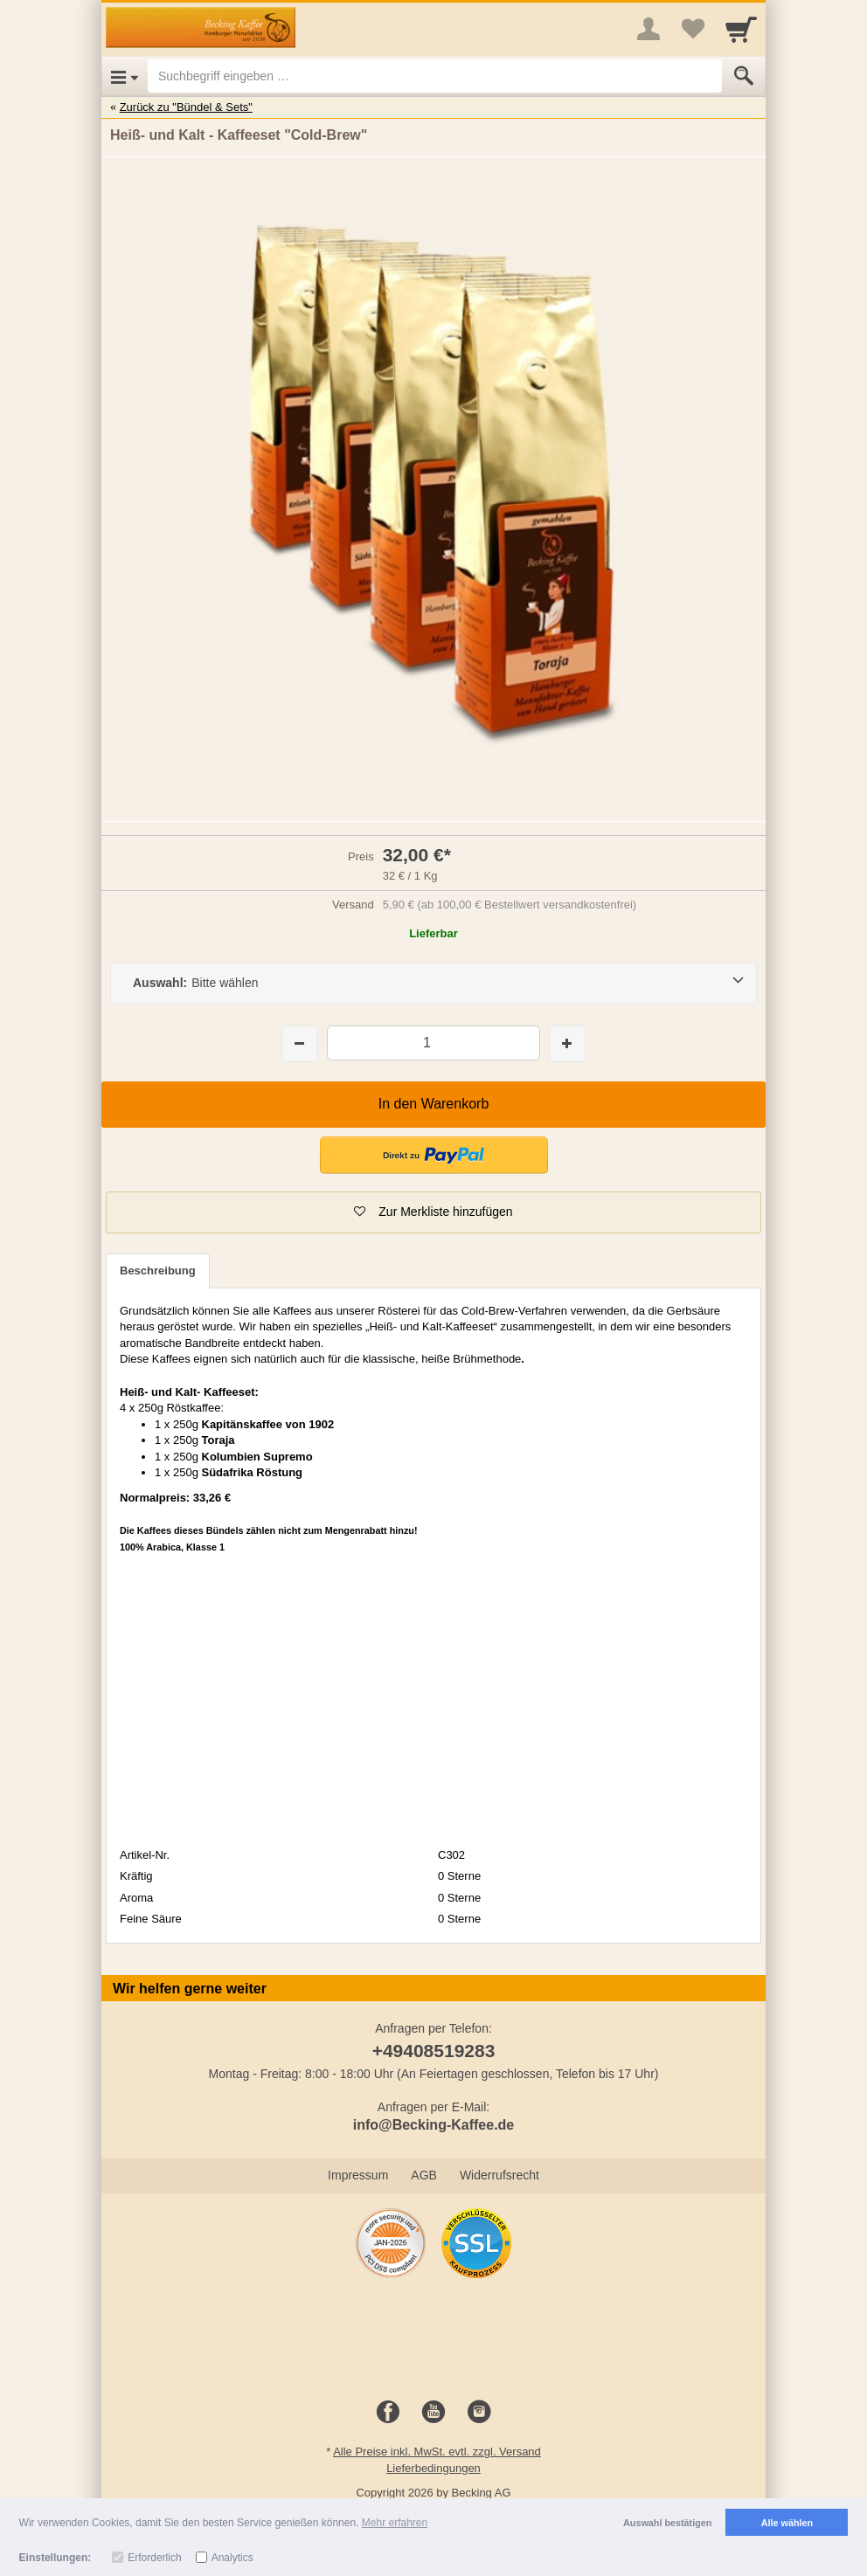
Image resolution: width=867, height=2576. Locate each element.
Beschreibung (158, 1270)
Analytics (232, 2558)
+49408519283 (434, 2051)
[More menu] (648, 28)
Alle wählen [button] (787, 2522)
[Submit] (743, 76)
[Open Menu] (124, 76)
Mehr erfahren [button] (394, 2523)
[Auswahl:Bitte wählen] (433, 984)
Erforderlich (154, 2558)
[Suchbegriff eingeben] (435, 76)
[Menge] (433, 1043)
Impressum (358, 2175)
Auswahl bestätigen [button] (667, 2522)
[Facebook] (388, 2412)
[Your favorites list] (692, 28)
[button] (433, 1212)
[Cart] (741, 28)
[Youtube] (433, 2412)
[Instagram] (479, 2412)
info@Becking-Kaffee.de (434, 2124)
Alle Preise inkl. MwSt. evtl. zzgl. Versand (437, 2451)
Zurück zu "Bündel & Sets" (186, 107)
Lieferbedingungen (433, 2468)
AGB (424, 2175)
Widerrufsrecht (499, 2175)
